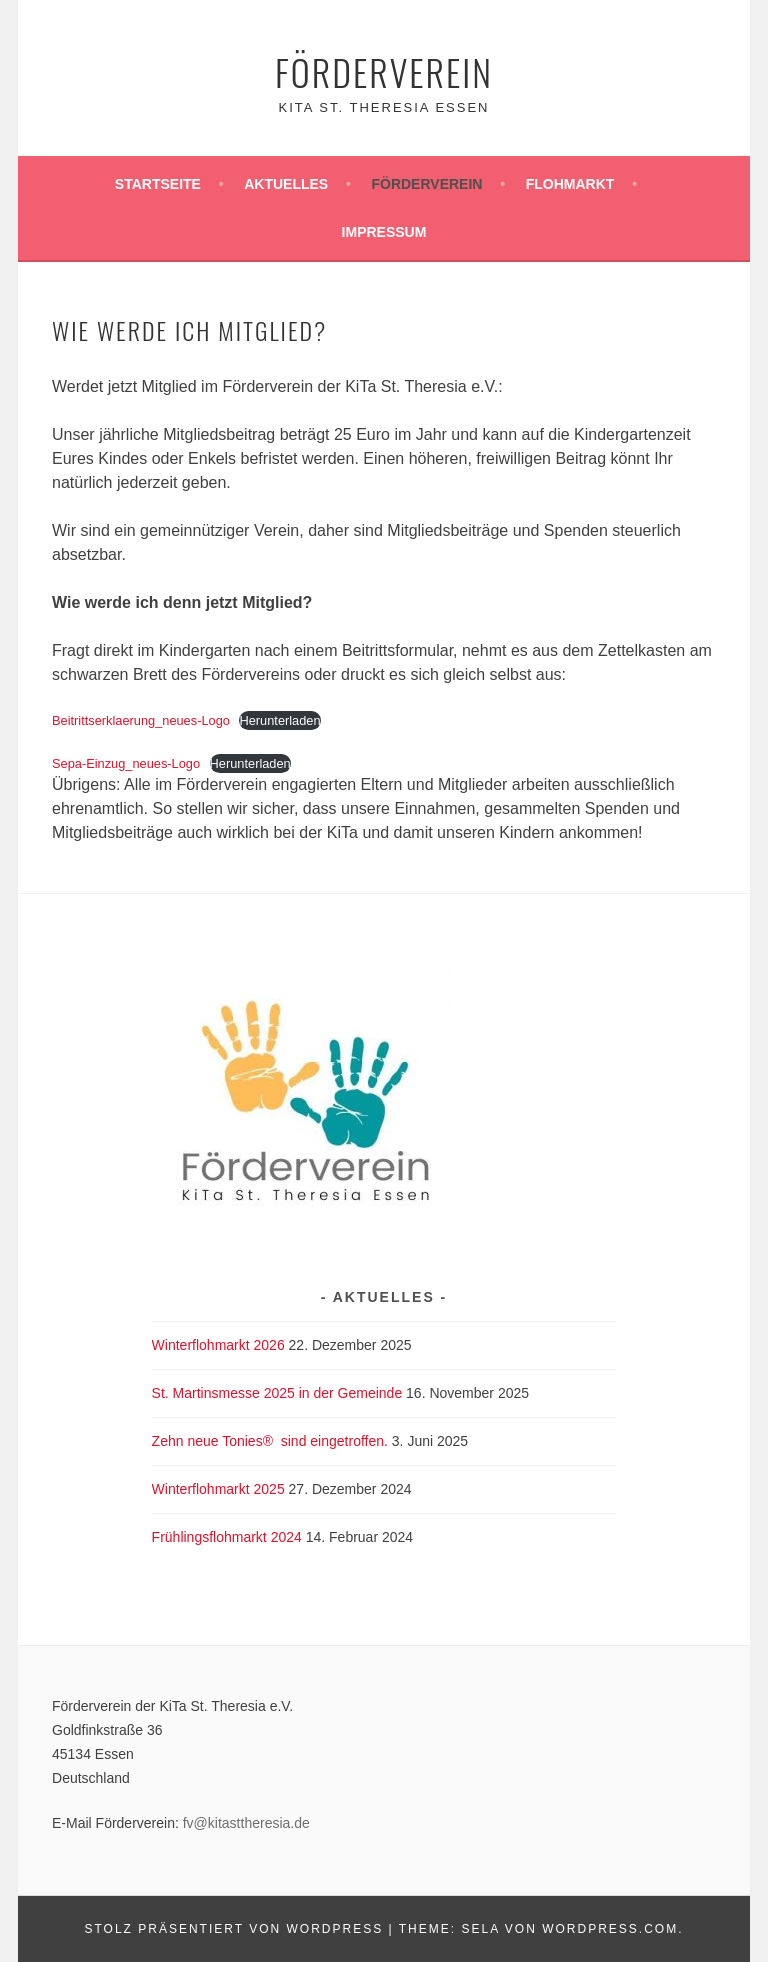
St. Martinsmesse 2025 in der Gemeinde (277, 1393)
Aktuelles (286, 184)
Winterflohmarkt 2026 (218, 1345)
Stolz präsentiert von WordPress (233, 1929)
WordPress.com (610, 1929)
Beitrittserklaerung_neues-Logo (141, 720)
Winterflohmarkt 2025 (218, 1489)
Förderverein (384, 71)
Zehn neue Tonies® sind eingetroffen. (270, 1441)
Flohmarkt (570, 184)
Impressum (384, 232)
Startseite (158, 184)
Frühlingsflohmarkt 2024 (227, 1537)
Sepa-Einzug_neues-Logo (126, 763)
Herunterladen (279, 720)
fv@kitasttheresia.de (246, 1823)
